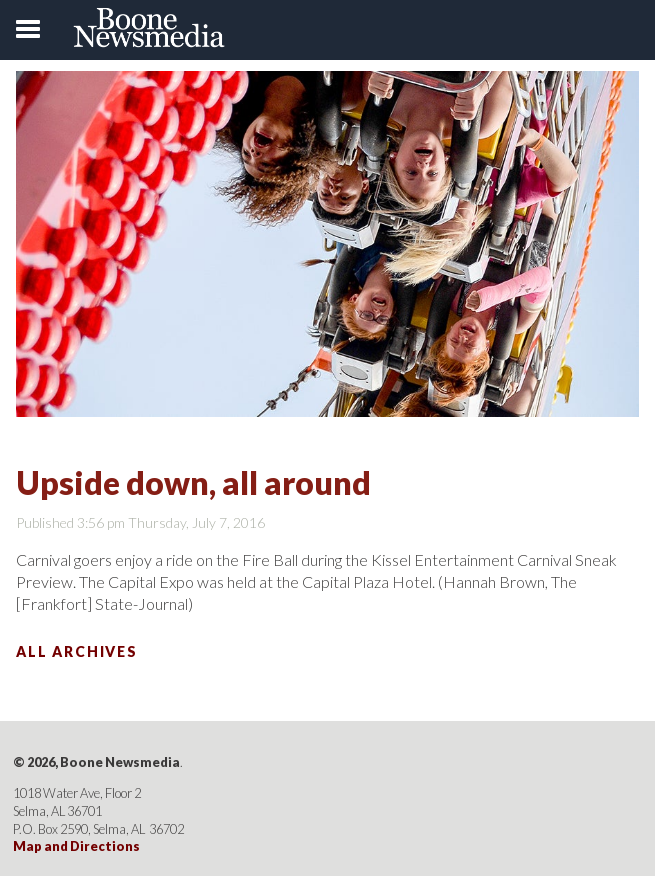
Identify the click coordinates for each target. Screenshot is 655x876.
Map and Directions (76, 846)
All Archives (77, 651)
